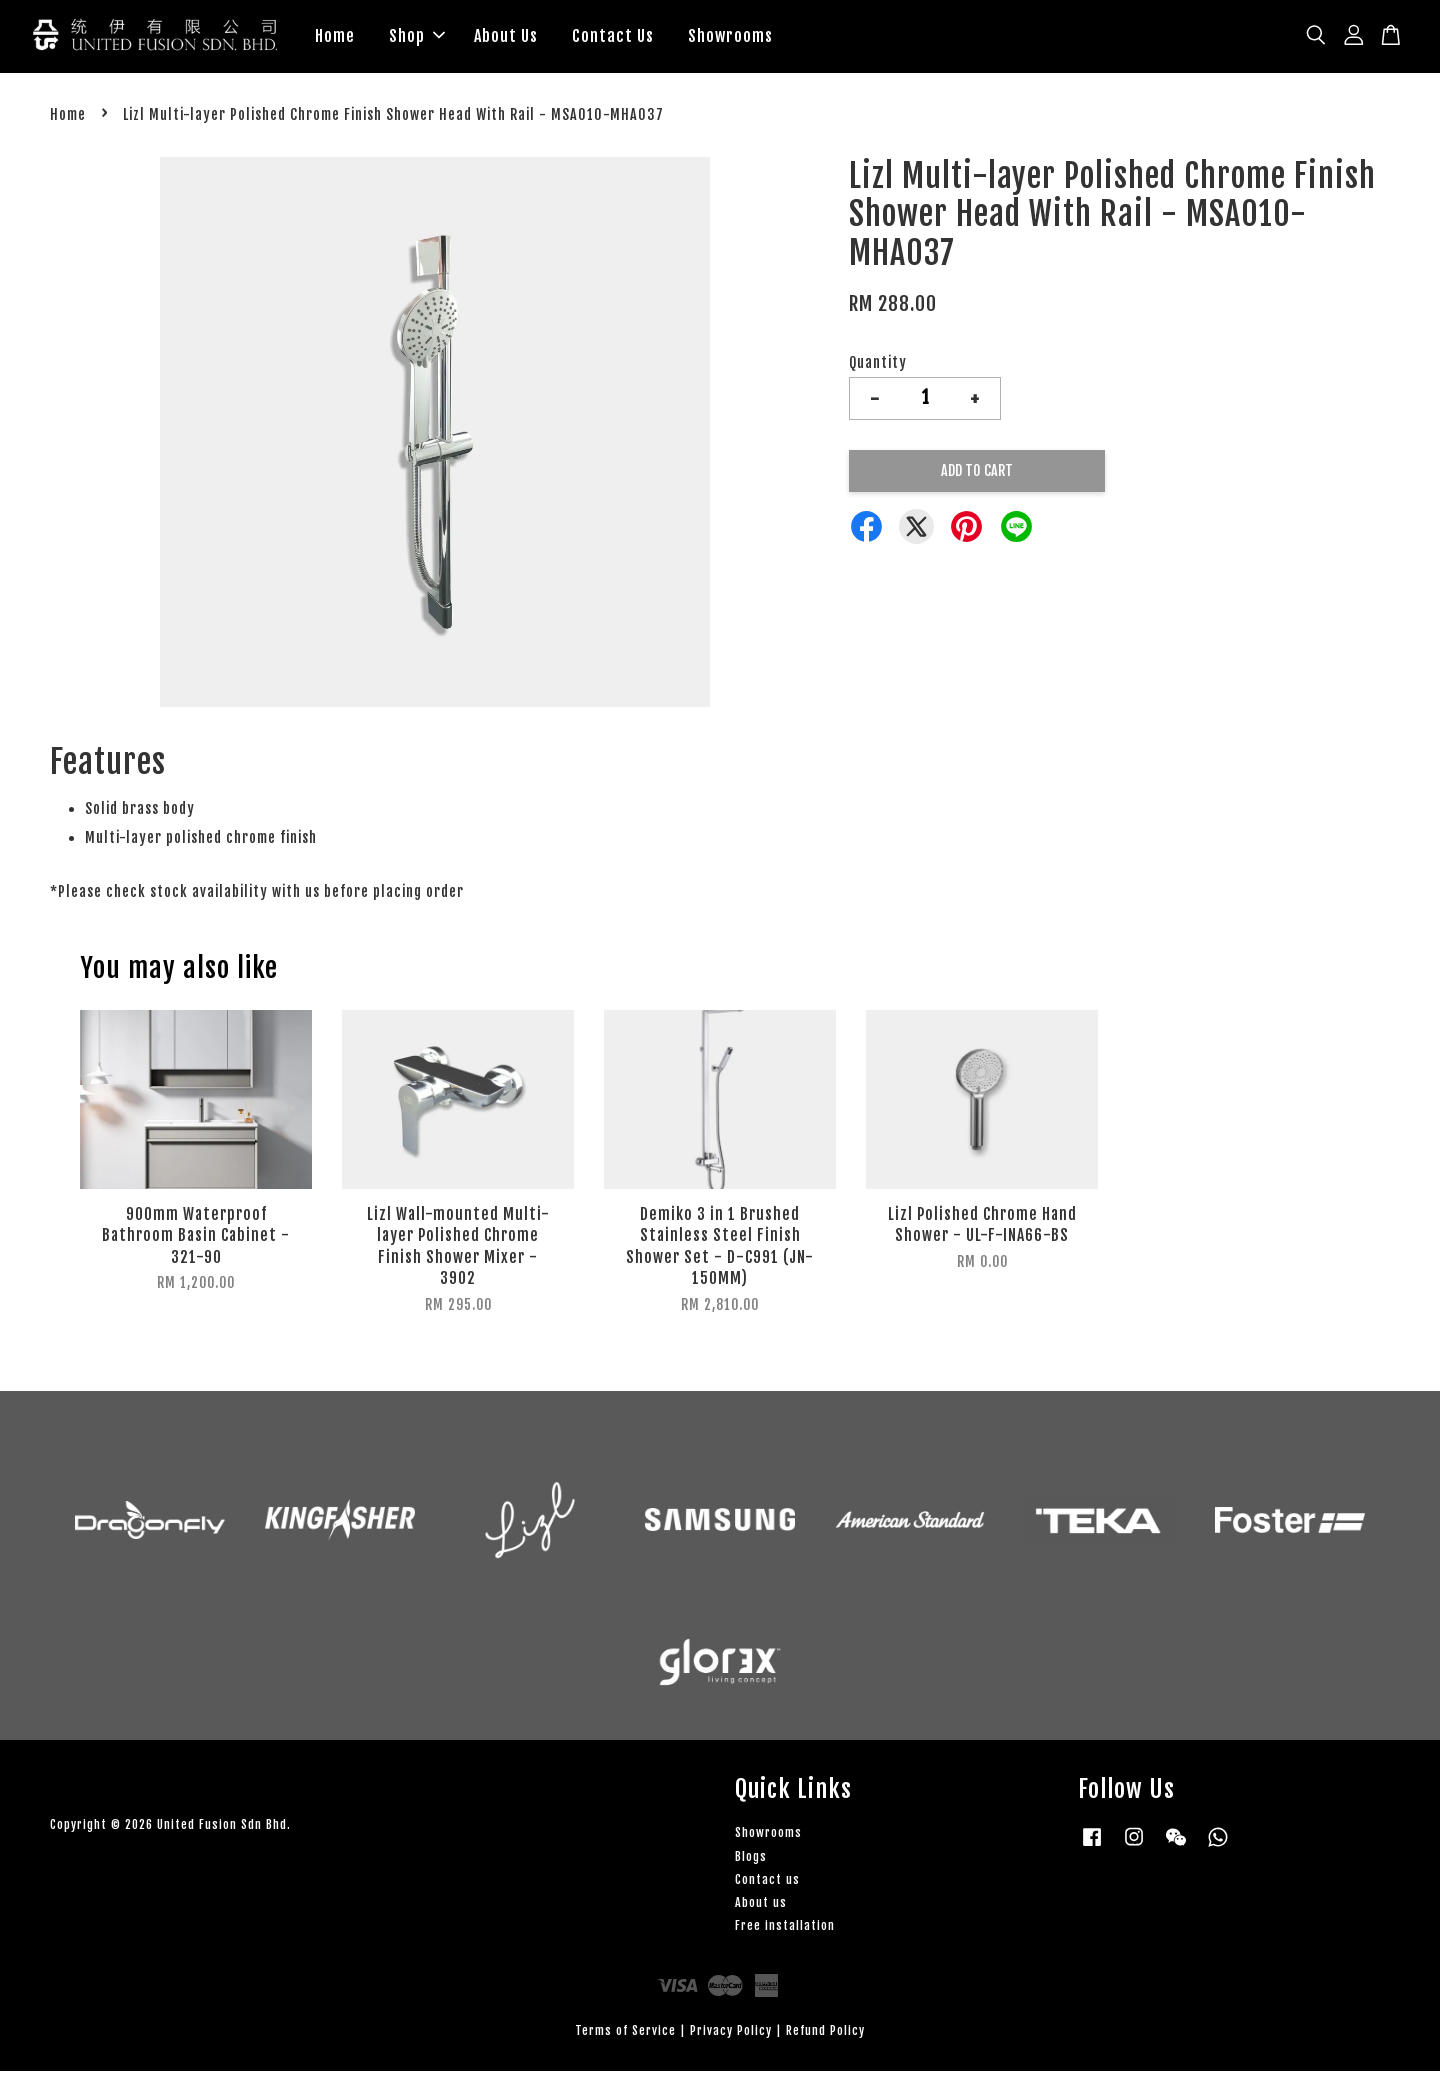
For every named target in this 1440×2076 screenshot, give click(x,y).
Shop (417, 38)
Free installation (785, 1930)
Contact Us (613, 38)
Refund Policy (825, 2035)
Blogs (751, 1860)
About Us (506, 38)
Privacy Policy (731, 2035)
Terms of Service (625, 2035)
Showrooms (730, 38)
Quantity (878, 366)
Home (335, 38)
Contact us (767, 1883)
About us (761, 1906)
